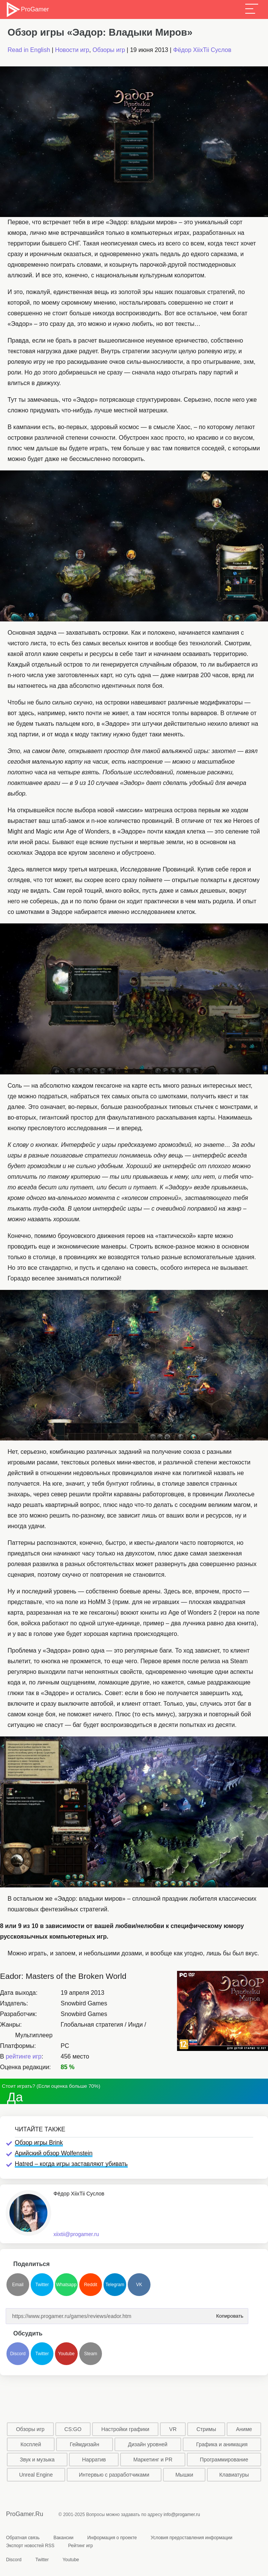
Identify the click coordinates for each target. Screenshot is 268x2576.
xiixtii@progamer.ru (76, 2234)
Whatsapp (66, 2284)
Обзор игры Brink (39, 2142)
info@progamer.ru (182, 2514)
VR (172, 2429)
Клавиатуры (234, 2475)
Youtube (66, 2353)
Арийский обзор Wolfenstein (53, 2153)
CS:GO (72, 2429)
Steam (90, 2353)
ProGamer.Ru (24, 2514)
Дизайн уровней (147, 2444)
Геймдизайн (84, 2444)
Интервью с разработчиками (114, 2475)
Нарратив (94, 2459)
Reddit (90, 2284)
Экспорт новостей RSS (30, 2545)
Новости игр (72, 50)
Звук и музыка (37, 2459)
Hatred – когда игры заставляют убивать (71, 2164)
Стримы (206, 2429)
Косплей (30, 2444)
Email (18, 2284)
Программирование (224, 2459)
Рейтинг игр (80, 2545)
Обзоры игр (108, 50)
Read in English (29, 50)
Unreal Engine (36, 2475)
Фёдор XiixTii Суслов (202, 50)
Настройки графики (125, 2429)
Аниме (244, 2429)
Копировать (228, 2314)
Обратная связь (22, 2537)
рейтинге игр (23, 2056)
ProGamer (27, 9)
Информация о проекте (112, 2537)
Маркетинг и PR (152, 2459)
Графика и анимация (222, 2444)
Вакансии (63, 2537)
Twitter (42, 2284)
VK (139, 2284)
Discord (18, 2353)
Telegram (114, 2284)
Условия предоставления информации (191, 2537)
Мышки (184, 2475)
